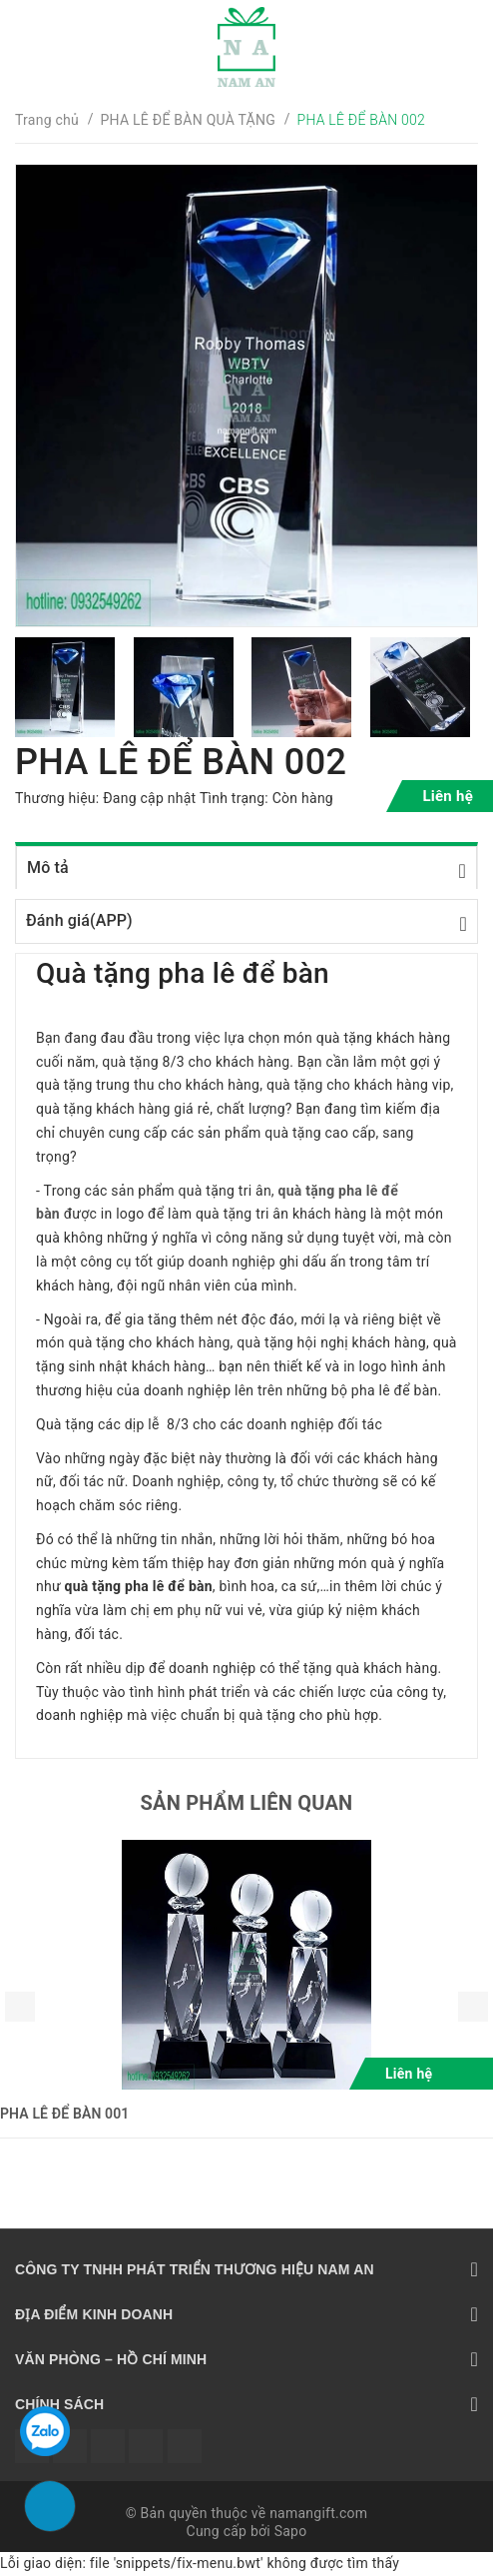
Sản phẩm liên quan (247, 1803)
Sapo (290, 2531)
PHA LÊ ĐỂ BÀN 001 (64, 2114)
